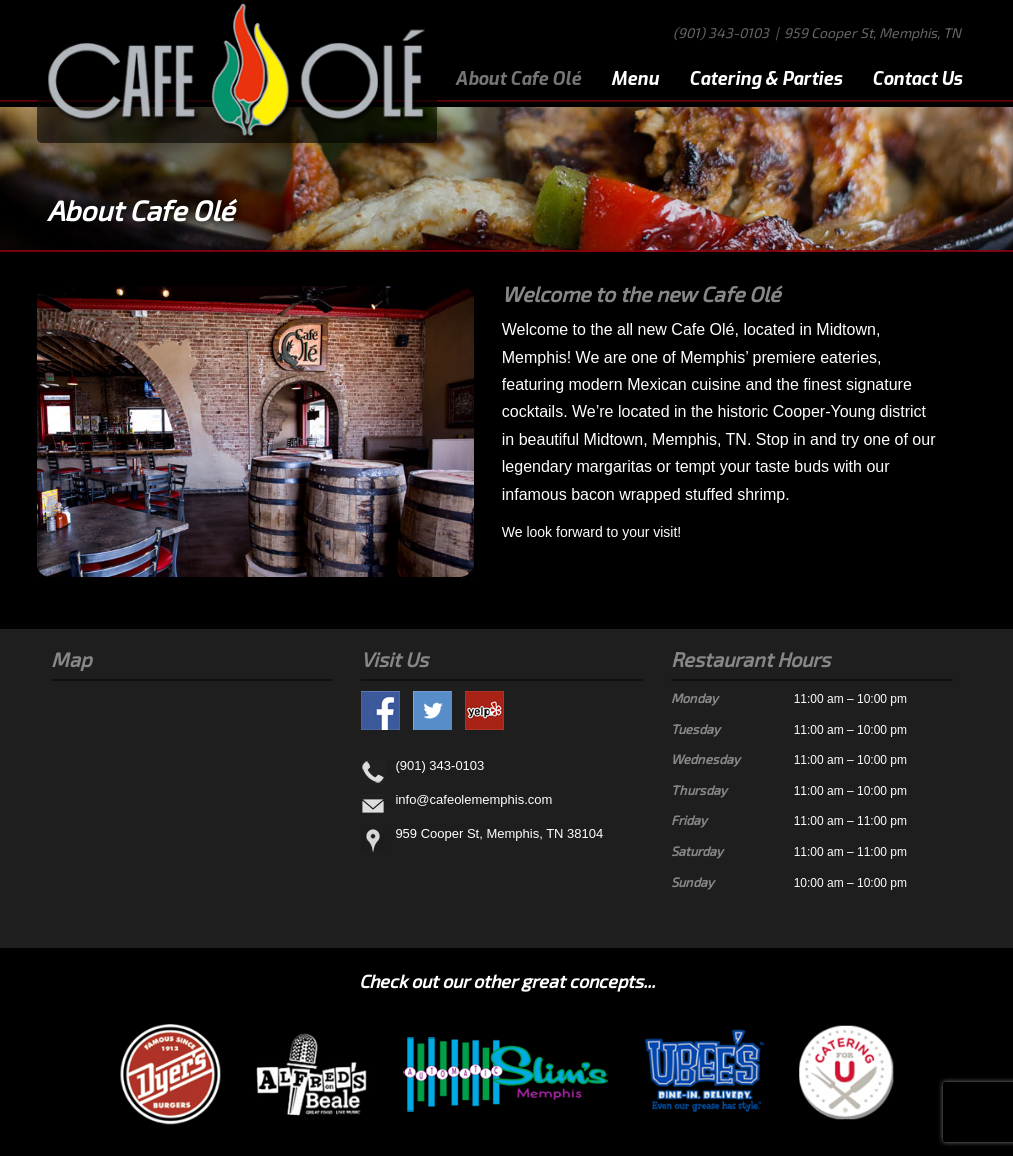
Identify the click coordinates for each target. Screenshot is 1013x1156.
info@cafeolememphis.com (473, 799)
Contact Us (917, 79)
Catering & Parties (765, 79)
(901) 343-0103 (721, 32)
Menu (635, 79)
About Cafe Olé (518, 79)
